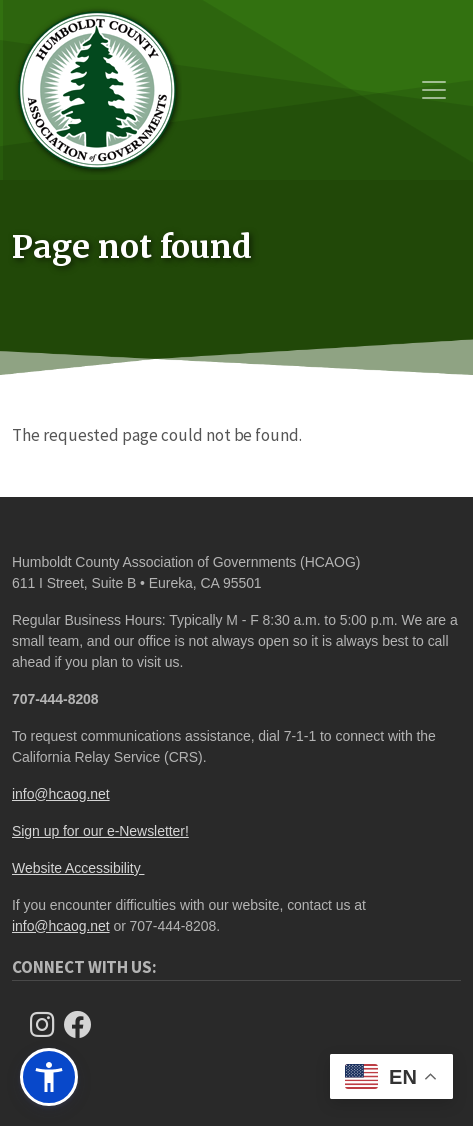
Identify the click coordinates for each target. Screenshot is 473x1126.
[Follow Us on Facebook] (84, 1025)
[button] (49, 1077)
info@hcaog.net (61, 794)
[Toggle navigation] (434, 90)
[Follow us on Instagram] (48, 1025)
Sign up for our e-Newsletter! (100, 831)
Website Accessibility (78, 868)
